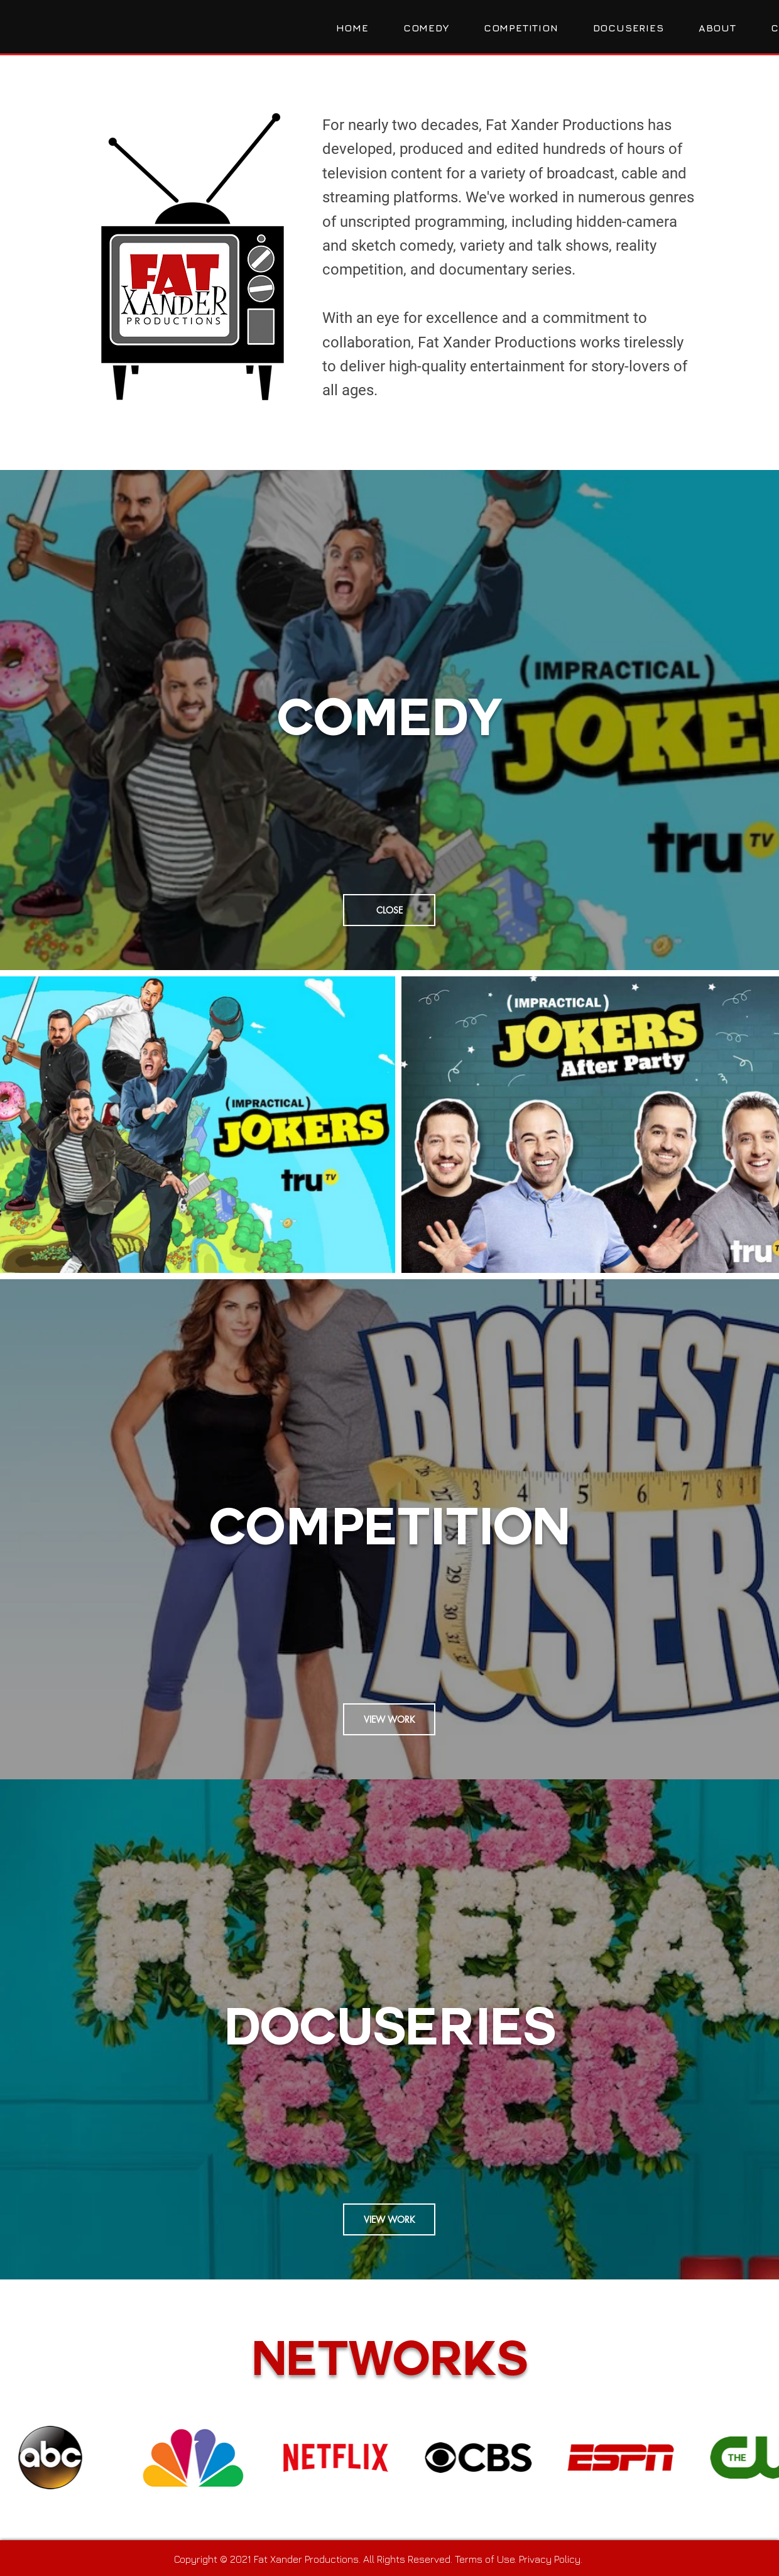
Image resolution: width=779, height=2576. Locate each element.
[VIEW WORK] (389, 1719)
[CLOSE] (389, 910)
